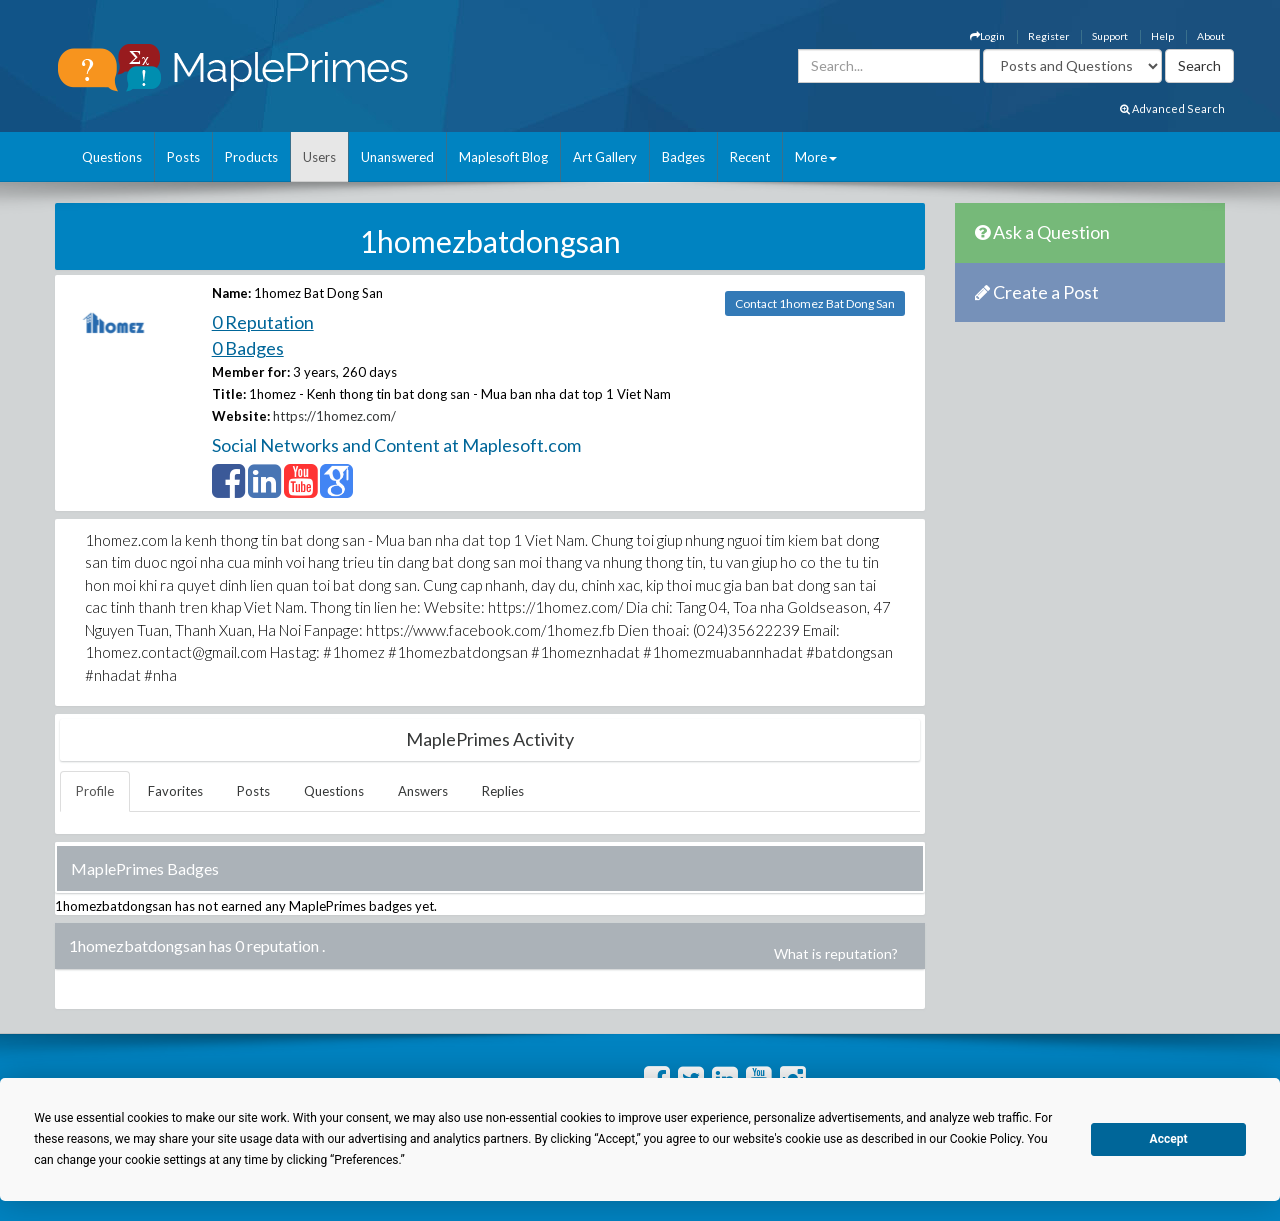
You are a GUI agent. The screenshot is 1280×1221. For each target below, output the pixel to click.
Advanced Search (1172, 108)
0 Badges (248, 348)
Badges (683, 157)
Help (1162, 36)
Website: (241, 416)
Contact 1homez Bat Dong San (815, 303)
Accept (1169, 1139)
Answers (423, 791)
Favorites (175, 791)
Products (251, 157)
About (1211, 36)
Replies (503, 791)
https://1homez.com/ (334, 416)
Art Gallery (605, 157)
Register (1048, 36)
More (816, 157)
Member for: (251, 372)
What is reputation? (836, 953)
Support (1110, 36)
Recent (750, 157)
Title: (229, 394)
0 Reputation (263, 322)
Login (987, 36)
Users (319, 157)
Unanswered (397, 157)
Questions (112, 157)
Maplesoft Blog (503, 157)
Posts (183, 157)
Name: (231, 293)
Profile (95, 791)
